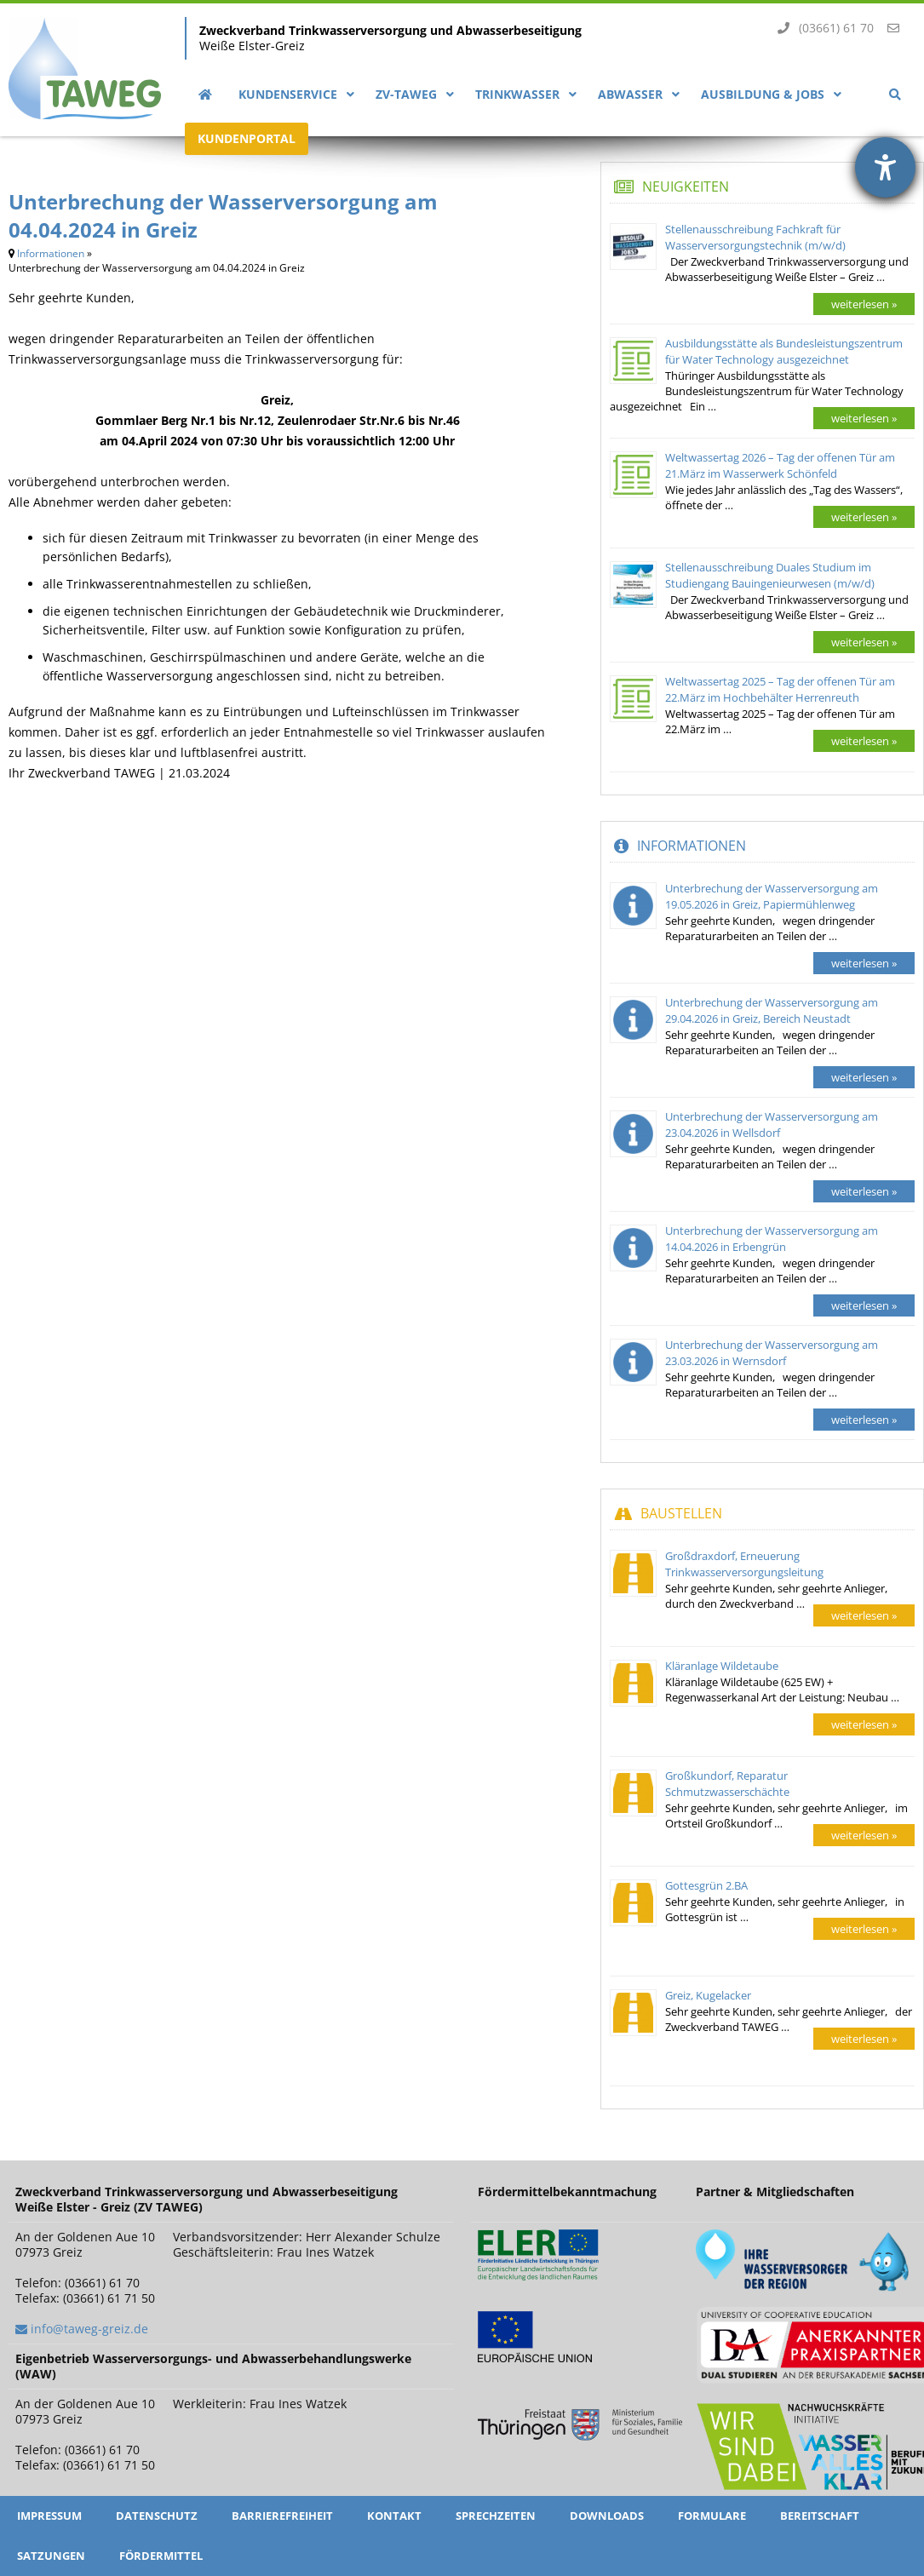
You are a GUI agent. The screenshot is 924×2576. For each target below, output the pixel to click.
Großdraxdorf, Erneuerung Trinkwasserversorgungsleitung (744, 1564)
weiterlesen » (864, 304)
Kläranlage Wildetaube (721, 1665)
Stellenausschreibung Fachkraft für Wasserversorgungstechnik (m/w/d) (755, 237)
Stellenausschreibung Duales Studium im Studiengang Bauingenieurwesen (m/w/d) (770, 575)
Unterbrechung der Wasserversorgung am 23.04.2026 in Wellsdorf (771, 1124)
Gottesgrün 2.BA (706, 1885)
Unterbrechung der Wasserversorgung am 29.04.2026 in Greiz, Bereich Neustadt (771, 1010)
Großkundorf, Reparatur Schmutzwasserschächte (727, 1783)
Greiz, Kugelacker (708, 1995)
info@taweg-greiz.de (89, 2329)
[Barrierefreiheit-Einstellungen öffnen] (885, 167)
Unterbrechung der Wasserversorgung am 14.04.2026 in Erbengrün (771, 1238)
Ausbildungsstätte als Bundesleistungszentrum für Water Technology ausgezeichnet (784, 351)
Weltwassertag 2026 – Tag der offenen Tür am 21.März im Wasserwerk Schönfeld (780, 465)
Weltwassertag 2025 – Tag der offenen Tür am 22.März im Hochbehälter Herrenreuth (780, 689)
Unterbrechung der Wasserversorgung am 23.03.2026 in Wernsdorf (771, 1352)
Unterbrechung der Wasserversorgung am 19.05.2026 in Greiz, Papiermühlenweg (771, 896)
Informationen (50, 253)
